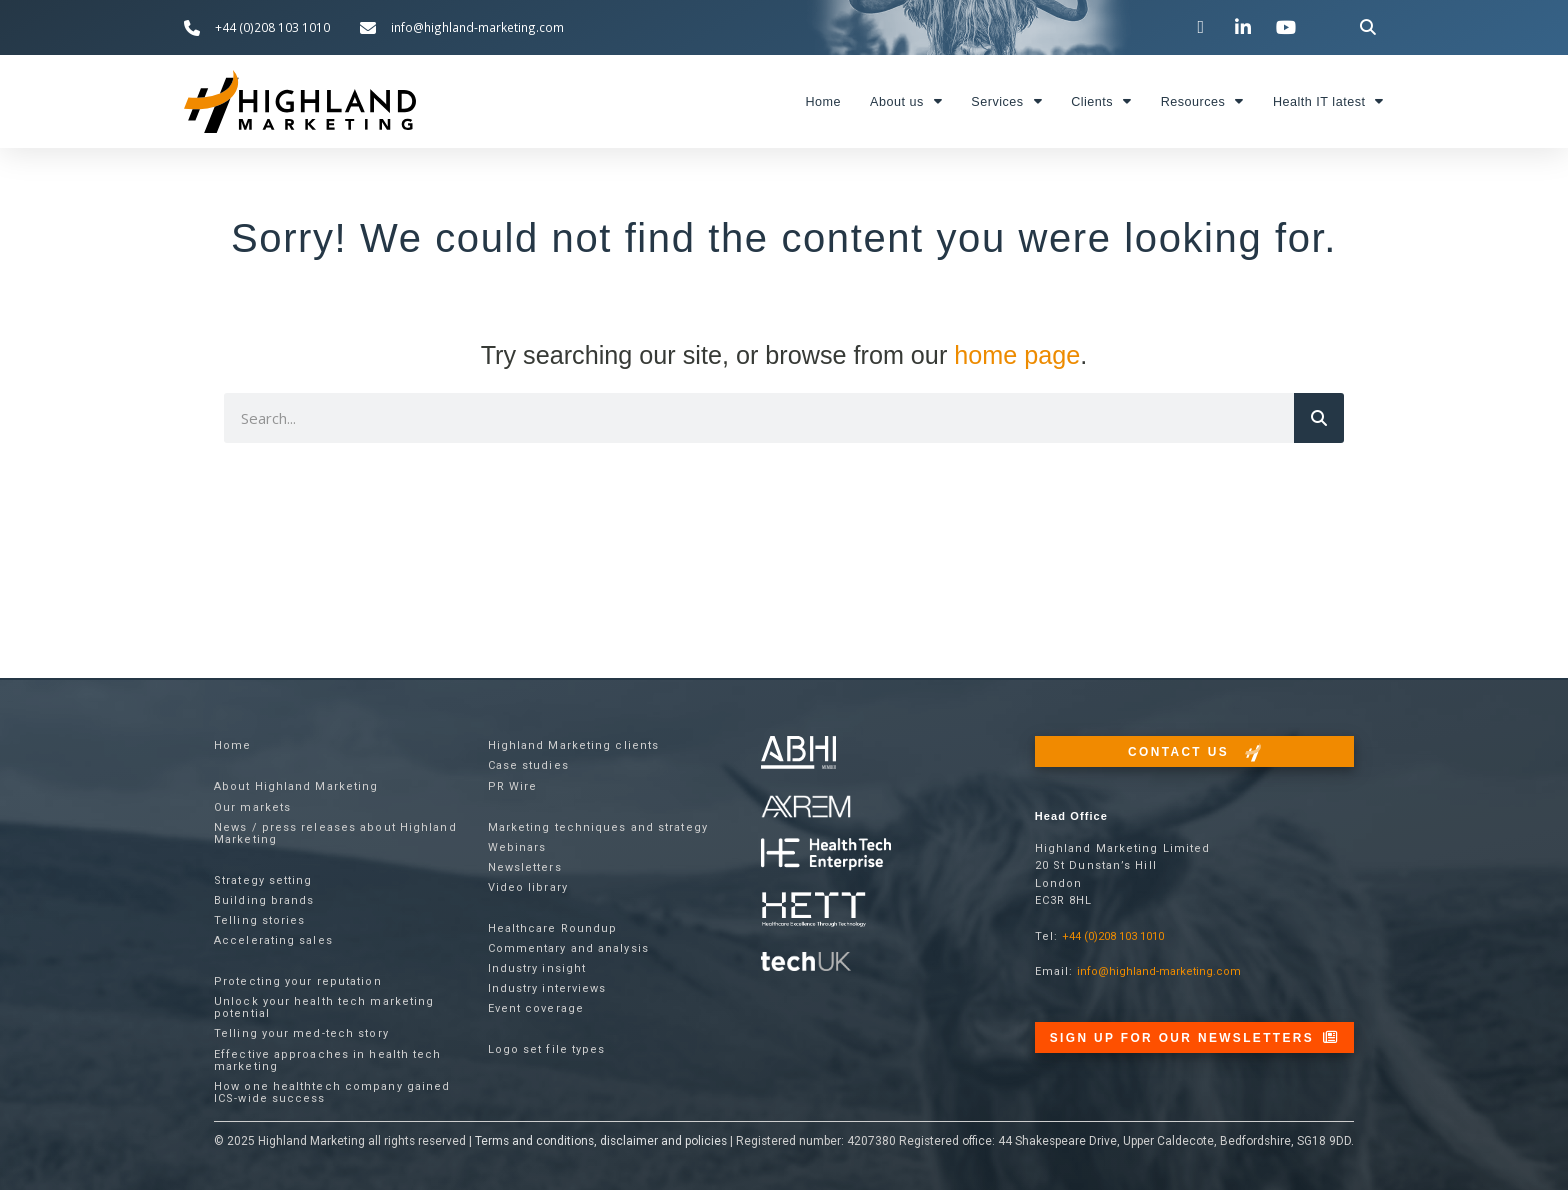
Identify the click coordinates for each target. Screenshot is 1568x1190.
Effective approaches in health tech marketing (328, 1060)
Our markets (252, 807)
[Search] (1319, 418)
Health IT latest (1328, 101)
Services (1006, 101)
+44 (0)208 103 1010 (1113, 936)
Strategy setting (263, 880)
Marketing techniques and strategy (598, 827)
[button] (1368, 27)
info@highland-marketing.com (1159, 971)
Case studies (528, 765)
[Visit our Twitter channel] (1203, 27)
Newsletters (525, 867)
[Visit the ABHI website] (798, 752)
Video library (528, 887)
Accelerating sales (273, 940)
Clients (1101, 101)
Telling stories (260, 920)
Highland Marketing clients (574, 745)
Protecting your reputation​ (298, 981)
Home (823, 102)
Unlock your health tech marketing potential (324, 1007)
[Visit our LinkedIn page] (1246, 27)
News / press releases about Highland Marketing (335, 833)
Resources (1202, 101)
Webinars (517, 847)
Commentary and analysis (568, 948)
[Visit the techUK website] (806, 805)
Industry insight (537, 968)
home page (1017, 355)
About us (906, 101)
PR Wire (513, 786)
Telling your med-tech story (301, 1033)
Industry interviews (547, 988)
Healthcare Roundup (553, 928)
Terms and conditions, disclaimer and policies (601, 1141)
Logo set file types (547, 1049)
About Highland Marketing (296, 786)
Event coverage (536, 1008)
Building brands (264, 900)
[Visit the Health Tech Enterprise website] (826, 854)
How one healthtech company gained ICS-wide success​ (332, 1092)
